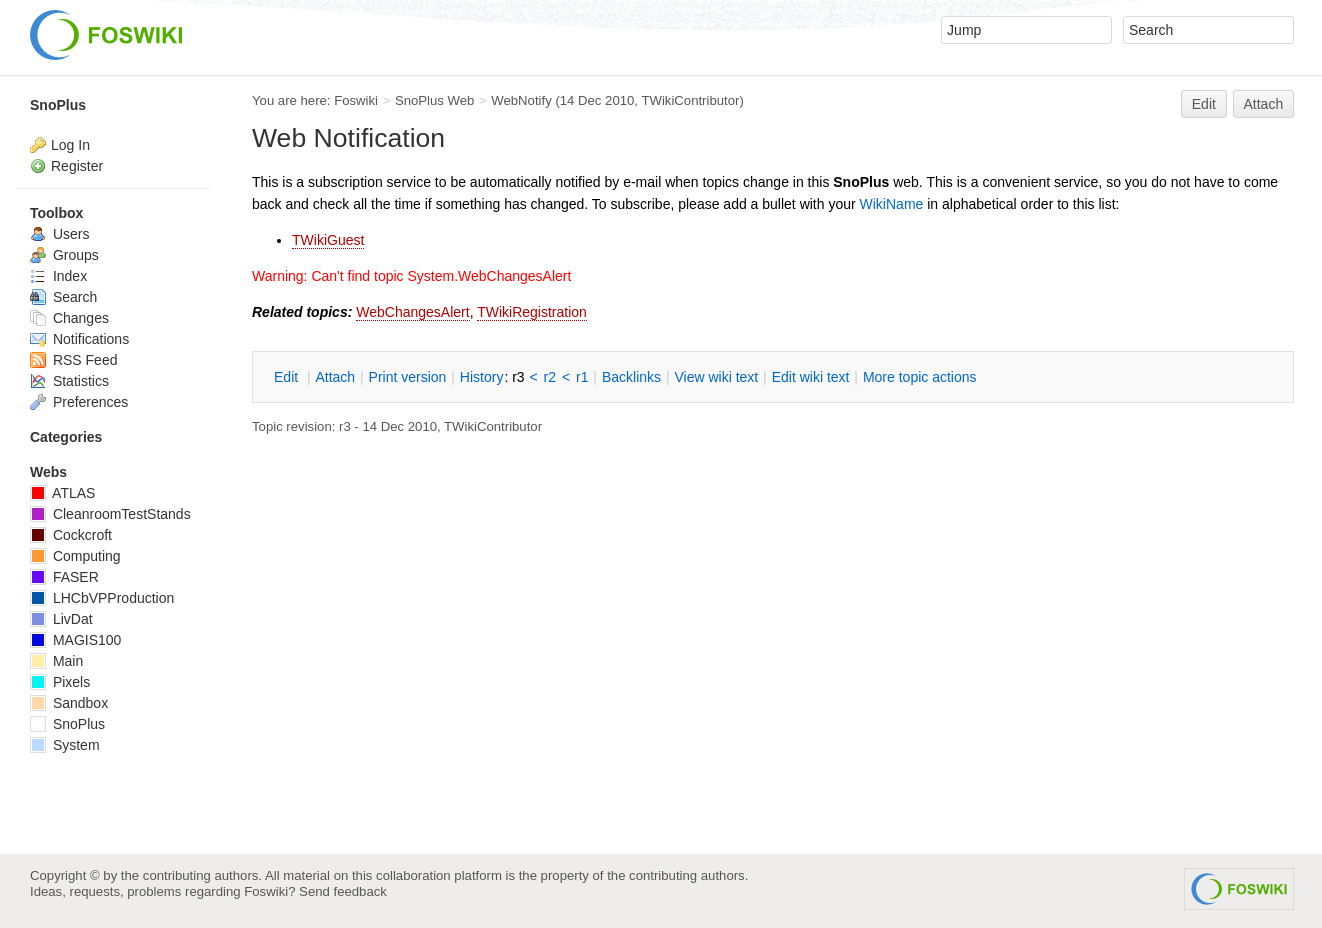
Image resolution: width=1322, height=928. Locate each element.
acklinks (631, 377)
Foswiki (356, 100)
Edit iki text (811, 377)
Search (63, 297)
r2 (550, 377)
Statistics (69, 381)
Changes (69, 318)
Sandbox (69, 703)
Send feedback (343, 891)
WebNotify (521, 100)
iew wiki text (716, 377)
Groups (64, 255)
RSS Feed (73, 360)
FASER (64, 577)
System (65, 745)
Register (77, 166)
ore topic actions (920, 377)
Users (59, 234)
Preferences (79, 402)
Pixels (60, 682)
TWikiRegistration (532, 312)
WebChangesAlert (412, 312)
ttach (335, 377)
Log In (70, 145)
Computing (75, 556)
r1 (582, 377)
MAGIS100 (75, 640)
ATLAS (62, 493)
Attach (1264, 104)
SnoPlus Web (434, 100)
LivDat (61, 619)
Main (56, 661)
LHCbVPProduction (102, 598)
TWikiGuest (328, 240)
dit (288, 377)
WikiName (892, 204)
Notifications (79, 339)
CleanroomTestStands (110, 514)
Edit (1204, 104)
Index (58, 276)
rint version (408, 377)
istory (482, 377)
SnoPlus (58, 105)
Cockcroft (71, 535)
